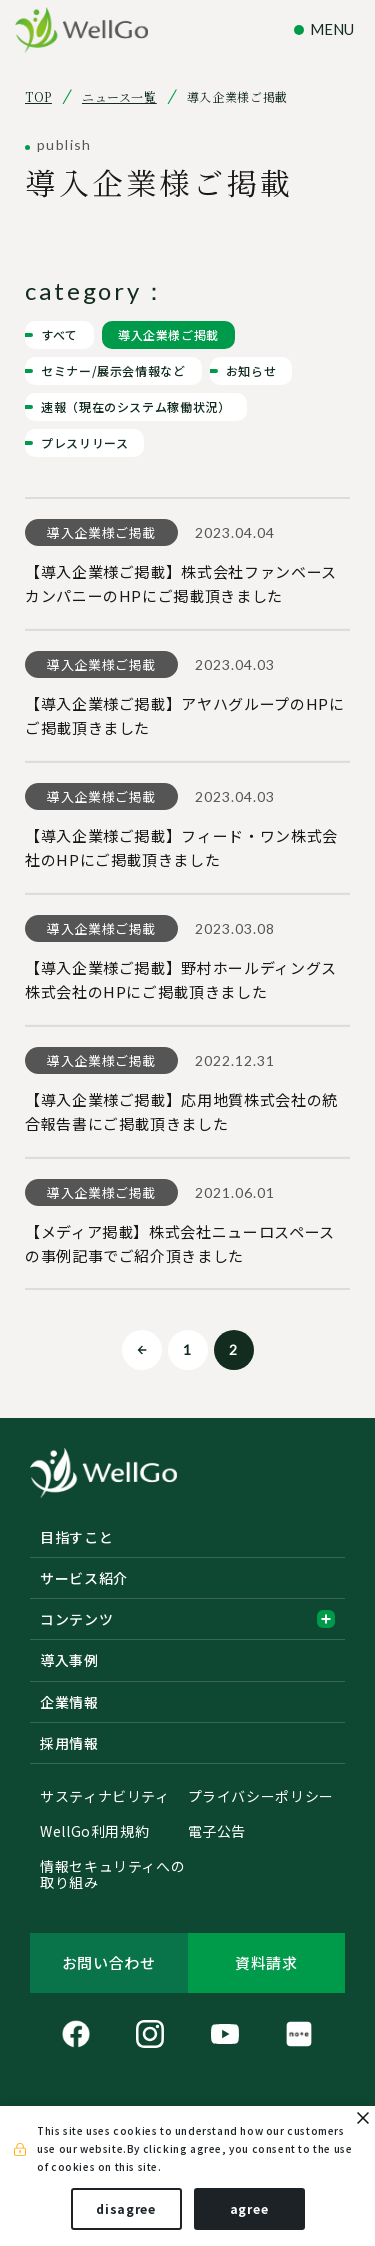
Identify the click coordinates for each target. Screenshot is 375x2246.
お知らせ (251, 370)
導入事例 (69, 1660)
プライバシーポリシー (261, 1797)
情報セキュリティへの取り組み (112, 1875)
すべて (59, 334)
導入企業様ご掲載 (168, 334)
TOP (38, 97)
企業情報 (69, 1702)
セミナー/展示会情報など (113, 370)
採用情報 (69, 1743)
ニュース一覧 (119, 97)
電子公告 (217, 1832)
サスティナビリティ (105, 1797)
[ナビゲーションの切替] (327, 29)
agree (249, 2208)
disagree (126, 2208)
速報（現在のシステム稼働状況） (136, 406)
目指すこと (76, 1537)
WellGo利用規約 (94, 1832)
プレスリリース (84, 442)
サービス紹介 (84, 1578)
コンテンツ (187, 1619)
